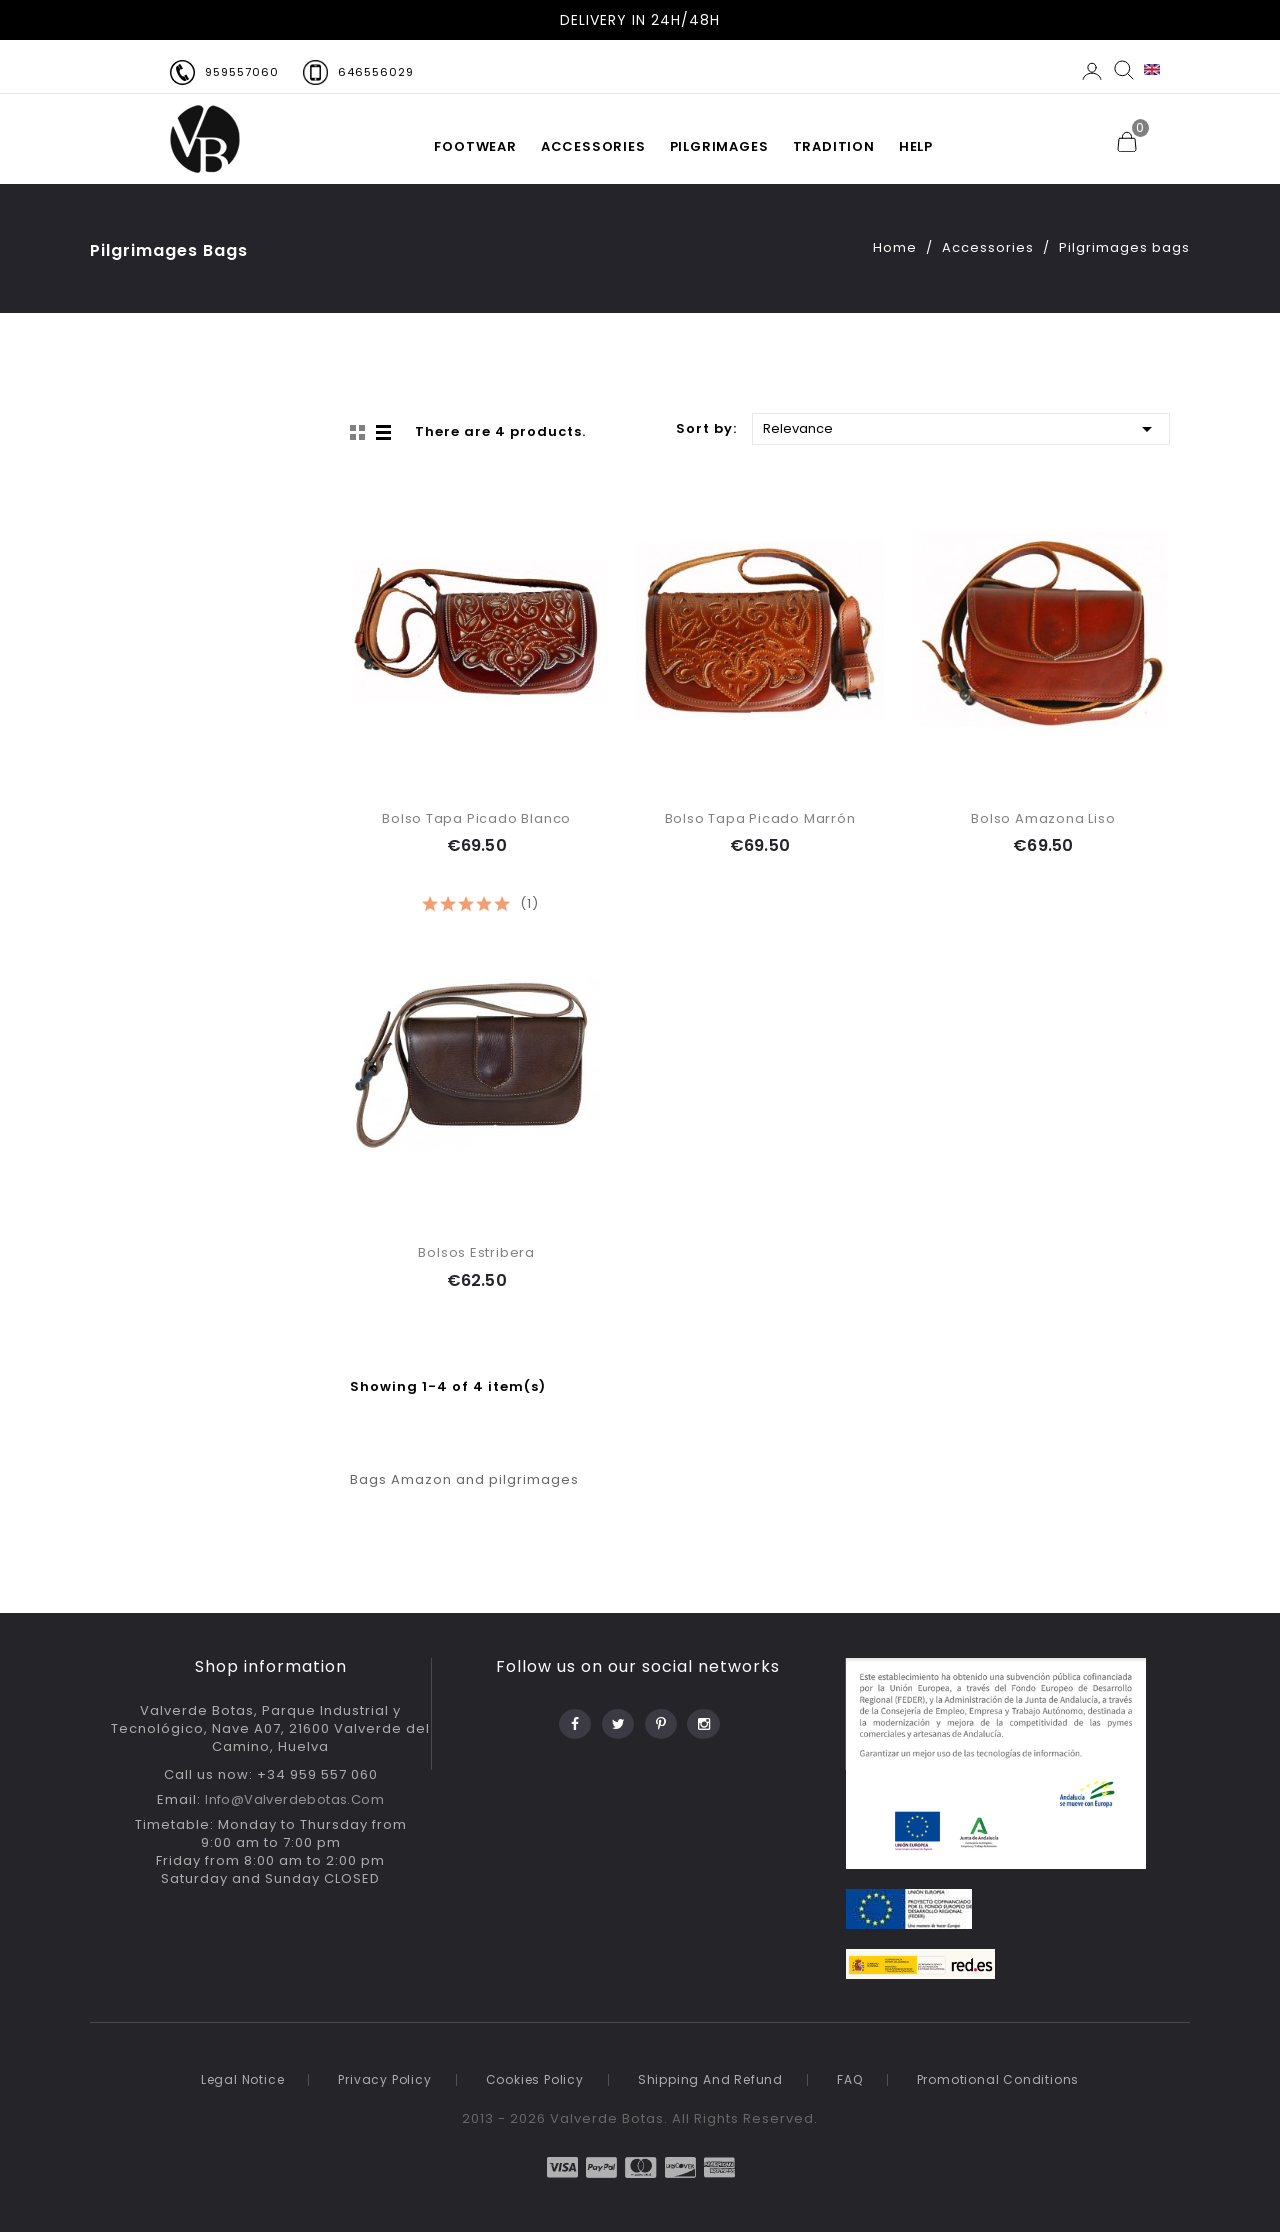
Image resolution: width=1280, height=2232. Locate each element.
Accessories (593, 146)
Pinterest (659, 1718)
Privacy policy (384, 2079)
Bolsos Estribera (476, 1252)
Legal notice (243, 2079)
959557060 (242, 72)
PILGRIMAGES (719, 146)
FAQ (849, 2079)
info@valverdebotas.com (294, 1799)
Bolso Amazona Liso (1043, 818)
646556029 (376, 72)
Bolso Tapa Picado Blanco (476, 818)
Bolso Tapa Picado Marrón (760, 818)
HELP (916, 146)
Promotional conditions (998, 2079)
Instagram (702, 1718)
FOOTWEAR (475, 146)
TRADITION (834, 146)
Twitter (616, 1718)
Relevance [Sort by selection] (961, 427)
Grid (360, 433)
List (385, 433)
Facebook (573, 1718)
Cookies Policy (535, 2079)
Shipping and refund (710, 2079)
